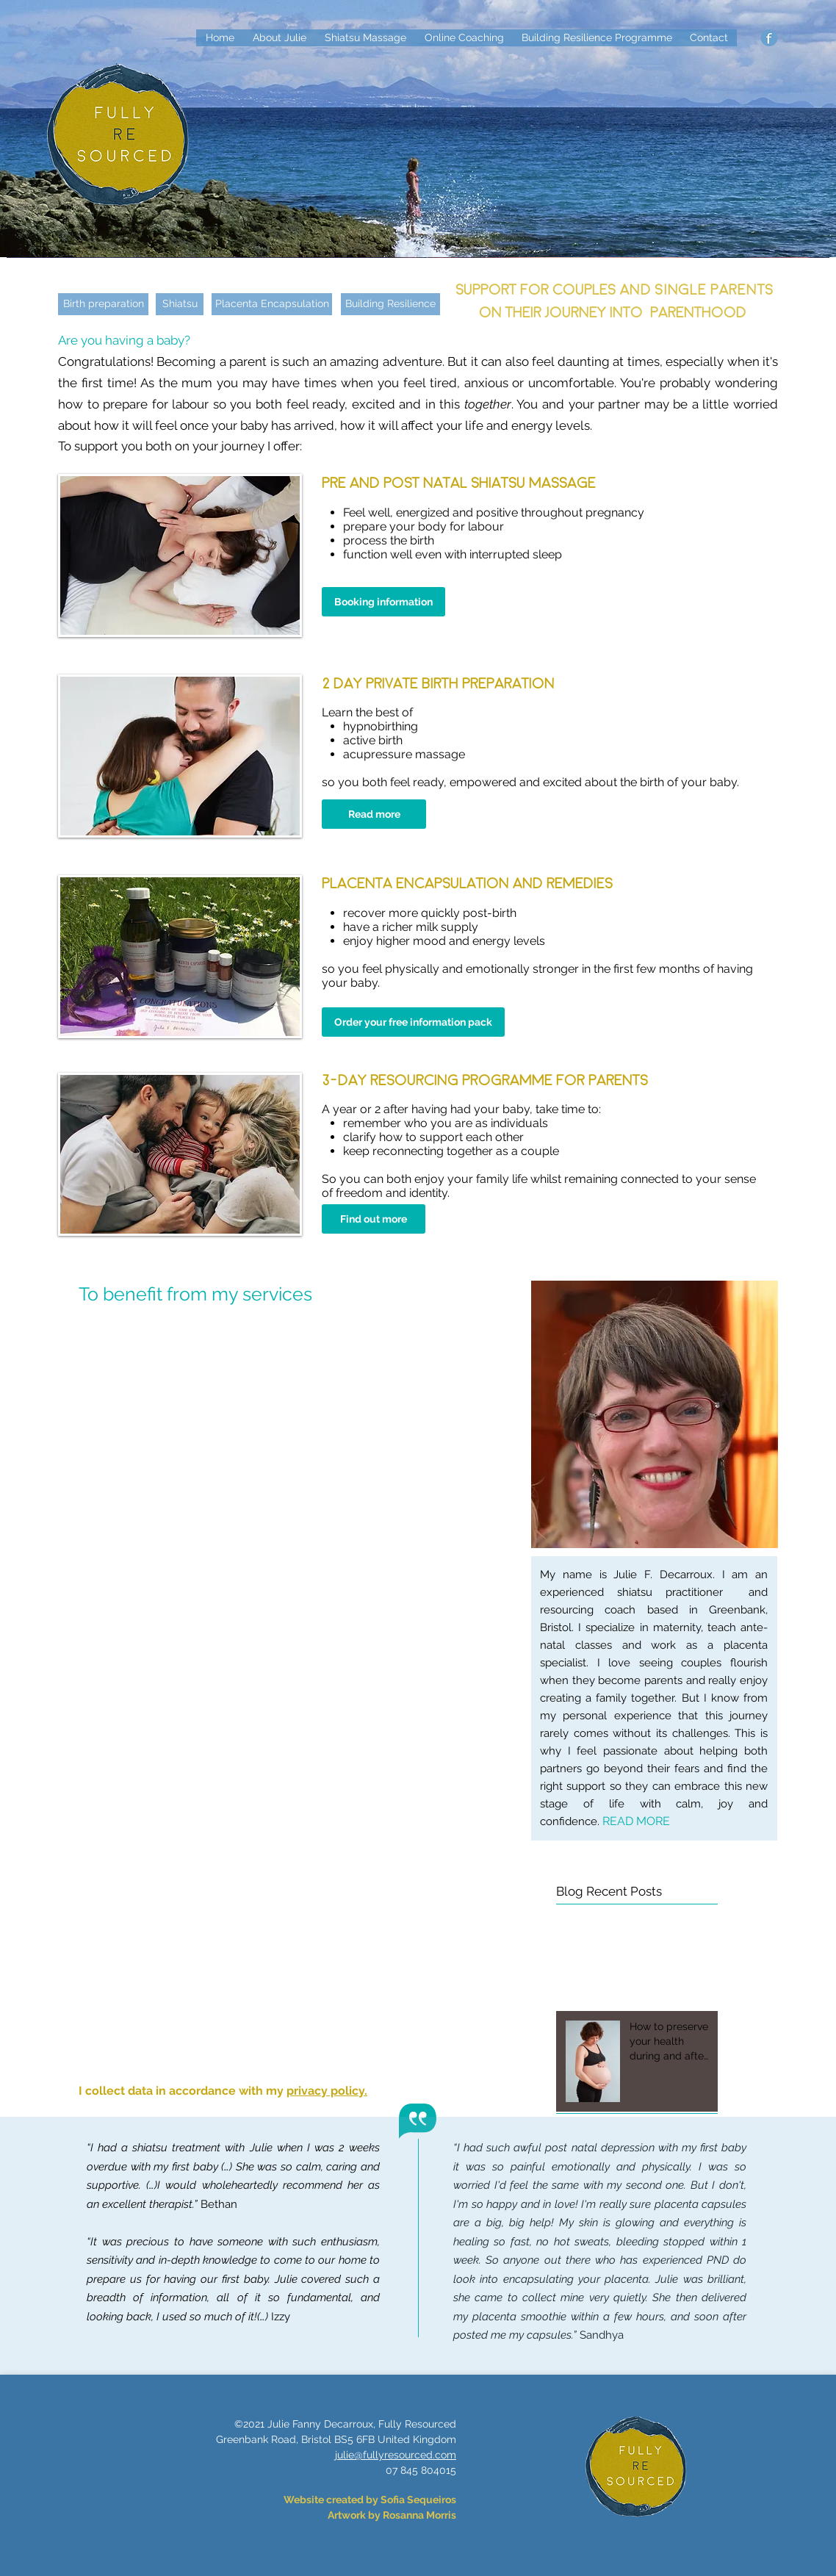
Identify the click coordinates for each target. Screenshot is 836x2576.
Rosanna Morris (419, 2515)
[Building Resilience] (390, 304)
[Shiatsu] (179, 304)
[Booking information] (383, 601)
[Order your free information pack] (413, 1022)
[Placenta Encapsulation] (272, 304)
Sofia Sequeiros (418, 2499)
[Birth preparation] (103, 304)
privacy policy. (327, 2091)
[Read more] (374, 814)
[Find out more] (373, 1219)
